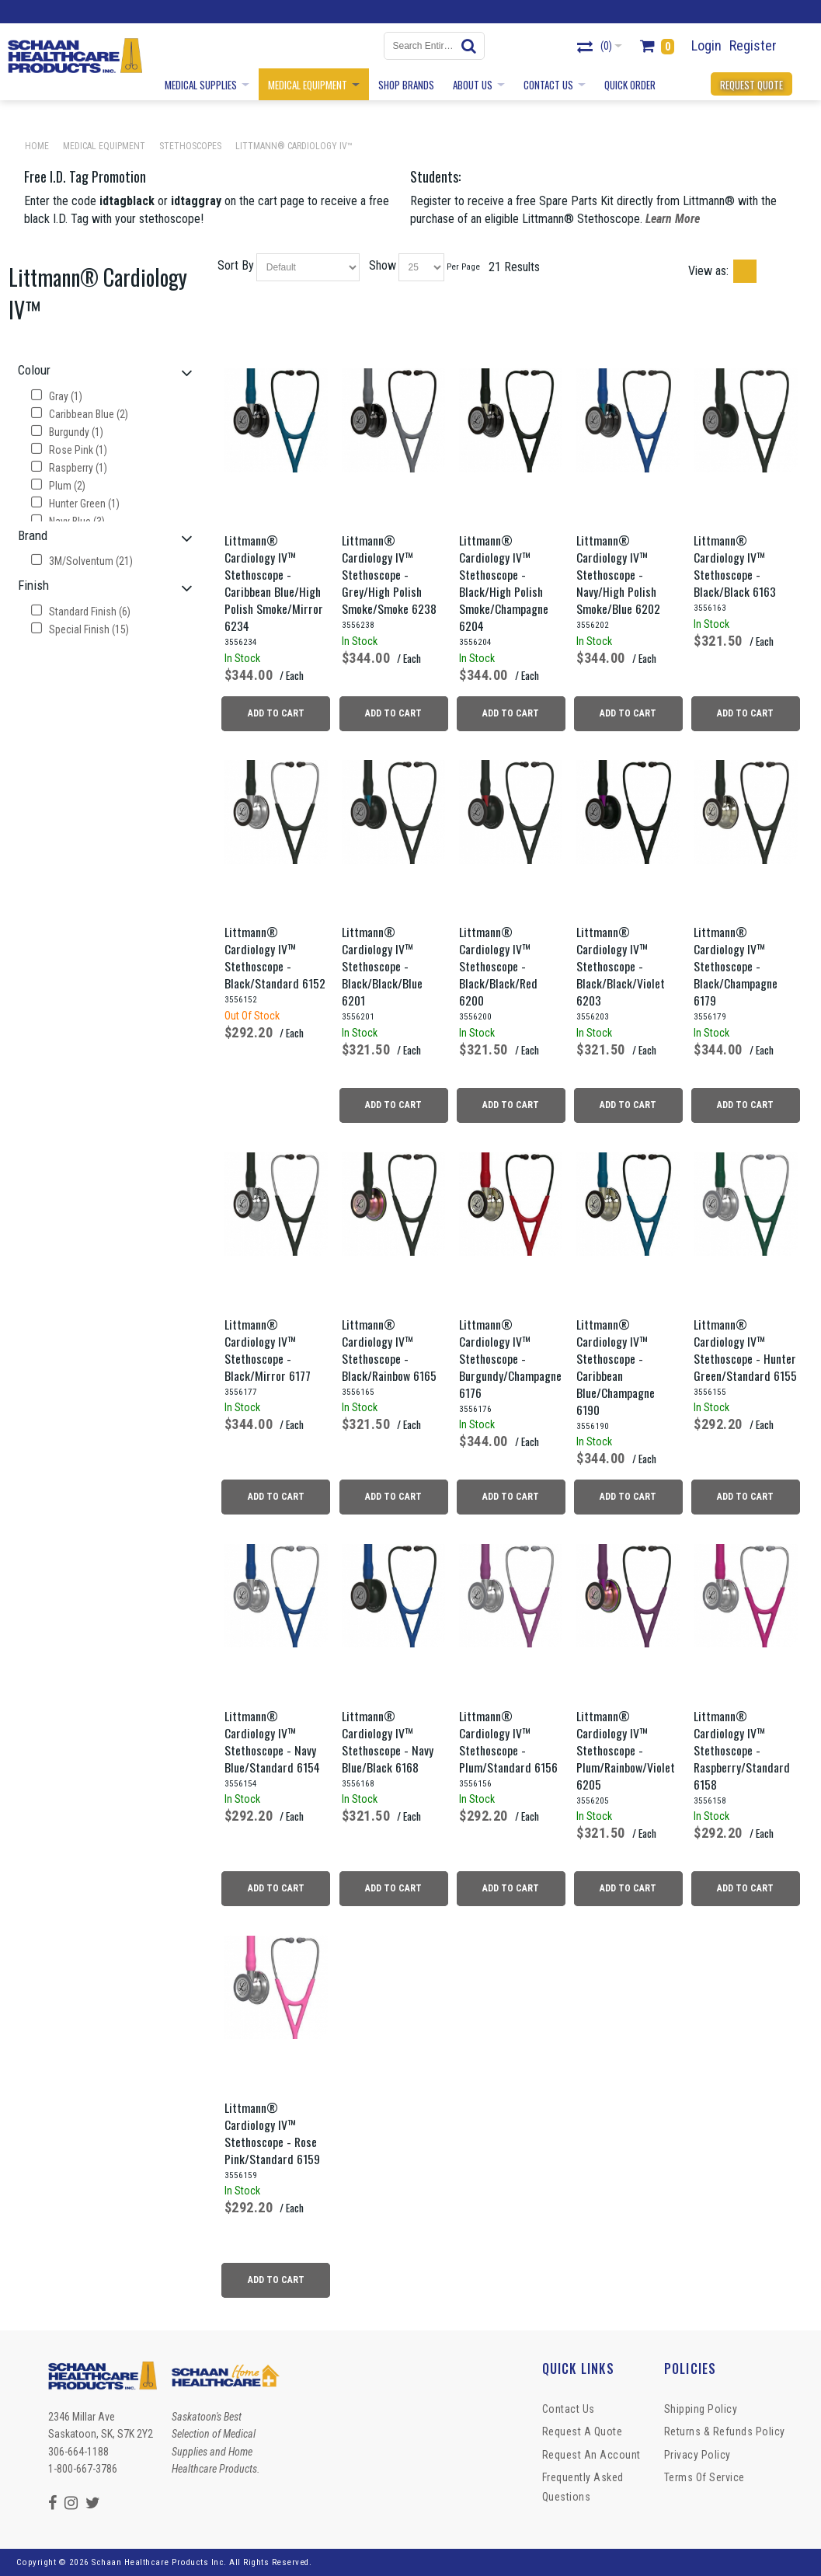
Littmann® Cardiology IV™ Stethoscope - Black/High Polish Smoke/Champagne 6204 (503, 583)
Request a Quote (582, 2431)
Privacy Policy (697, 2455)
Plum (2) (58, 485)
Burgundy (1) (67, 432)
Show (382, 265)
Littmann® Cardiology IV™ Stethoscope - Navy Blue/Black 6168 (387, 1741)
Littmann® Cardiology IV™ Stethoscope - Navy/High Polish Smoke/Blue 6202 (618, 574)
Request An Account (591, 2455)
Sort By (235, 265)
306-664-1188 (78, 2451)
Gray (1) (56, 396)
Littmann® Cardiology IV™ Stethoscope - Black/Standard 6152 (274, 957)
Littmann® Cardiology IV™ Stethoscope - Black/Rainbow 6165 (389, 1350)
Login (706, 45)
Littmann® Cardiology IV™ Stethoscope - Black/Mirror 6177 (267, 1350)
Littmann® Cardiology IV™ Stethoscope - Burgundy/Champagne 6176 (510, 1358)
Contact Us (568, 2409)
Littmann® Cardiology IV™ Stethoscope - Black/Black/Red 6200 (498, 965)
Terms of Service (704, 2477)
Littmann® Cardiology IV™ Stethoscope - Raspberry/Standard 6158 (742, 1749)
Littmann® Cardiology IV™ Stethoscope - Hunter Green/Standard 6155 (745, 1350)
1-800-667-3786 (82, 2469)
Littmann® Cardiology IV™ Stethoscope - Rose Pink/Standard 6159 (272, 2133)
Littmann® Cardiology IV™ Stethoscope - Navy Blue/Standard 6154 (272, 1741)
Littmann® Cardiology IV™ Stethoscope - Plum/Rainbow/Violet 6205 (625, 1749)
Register (753, 45)
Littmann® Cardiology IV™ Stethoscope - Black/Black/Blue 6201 (382, 965)
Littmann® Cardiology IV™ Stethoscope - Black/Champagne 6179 (736, 965)
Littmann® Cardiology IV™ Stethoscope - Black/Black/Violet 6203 (620, 965)
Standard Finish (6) (80, 611)
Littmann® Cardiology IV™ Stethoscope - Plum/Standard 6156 (508, 1741)
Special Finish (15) (80, 629)
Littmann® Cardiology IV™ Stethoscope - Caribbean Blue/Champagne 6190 (615, 1367)
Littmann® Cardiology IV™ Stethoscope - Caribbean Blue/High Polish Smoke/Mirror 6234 (273, 583)
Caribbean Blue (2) (79, 414)
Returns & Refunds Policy (724, 2431)
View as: (708, 270)
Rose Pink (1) (69, 450)
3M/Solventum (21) (82, 561)
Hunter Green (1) (75, 503)
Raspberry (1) (69, 468)
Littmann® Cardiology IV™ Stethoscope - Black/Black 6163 (735, 566)
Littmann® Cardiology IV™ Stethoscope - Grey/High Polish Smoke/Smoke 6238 (389, 574)
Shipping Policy (701, 2409)
